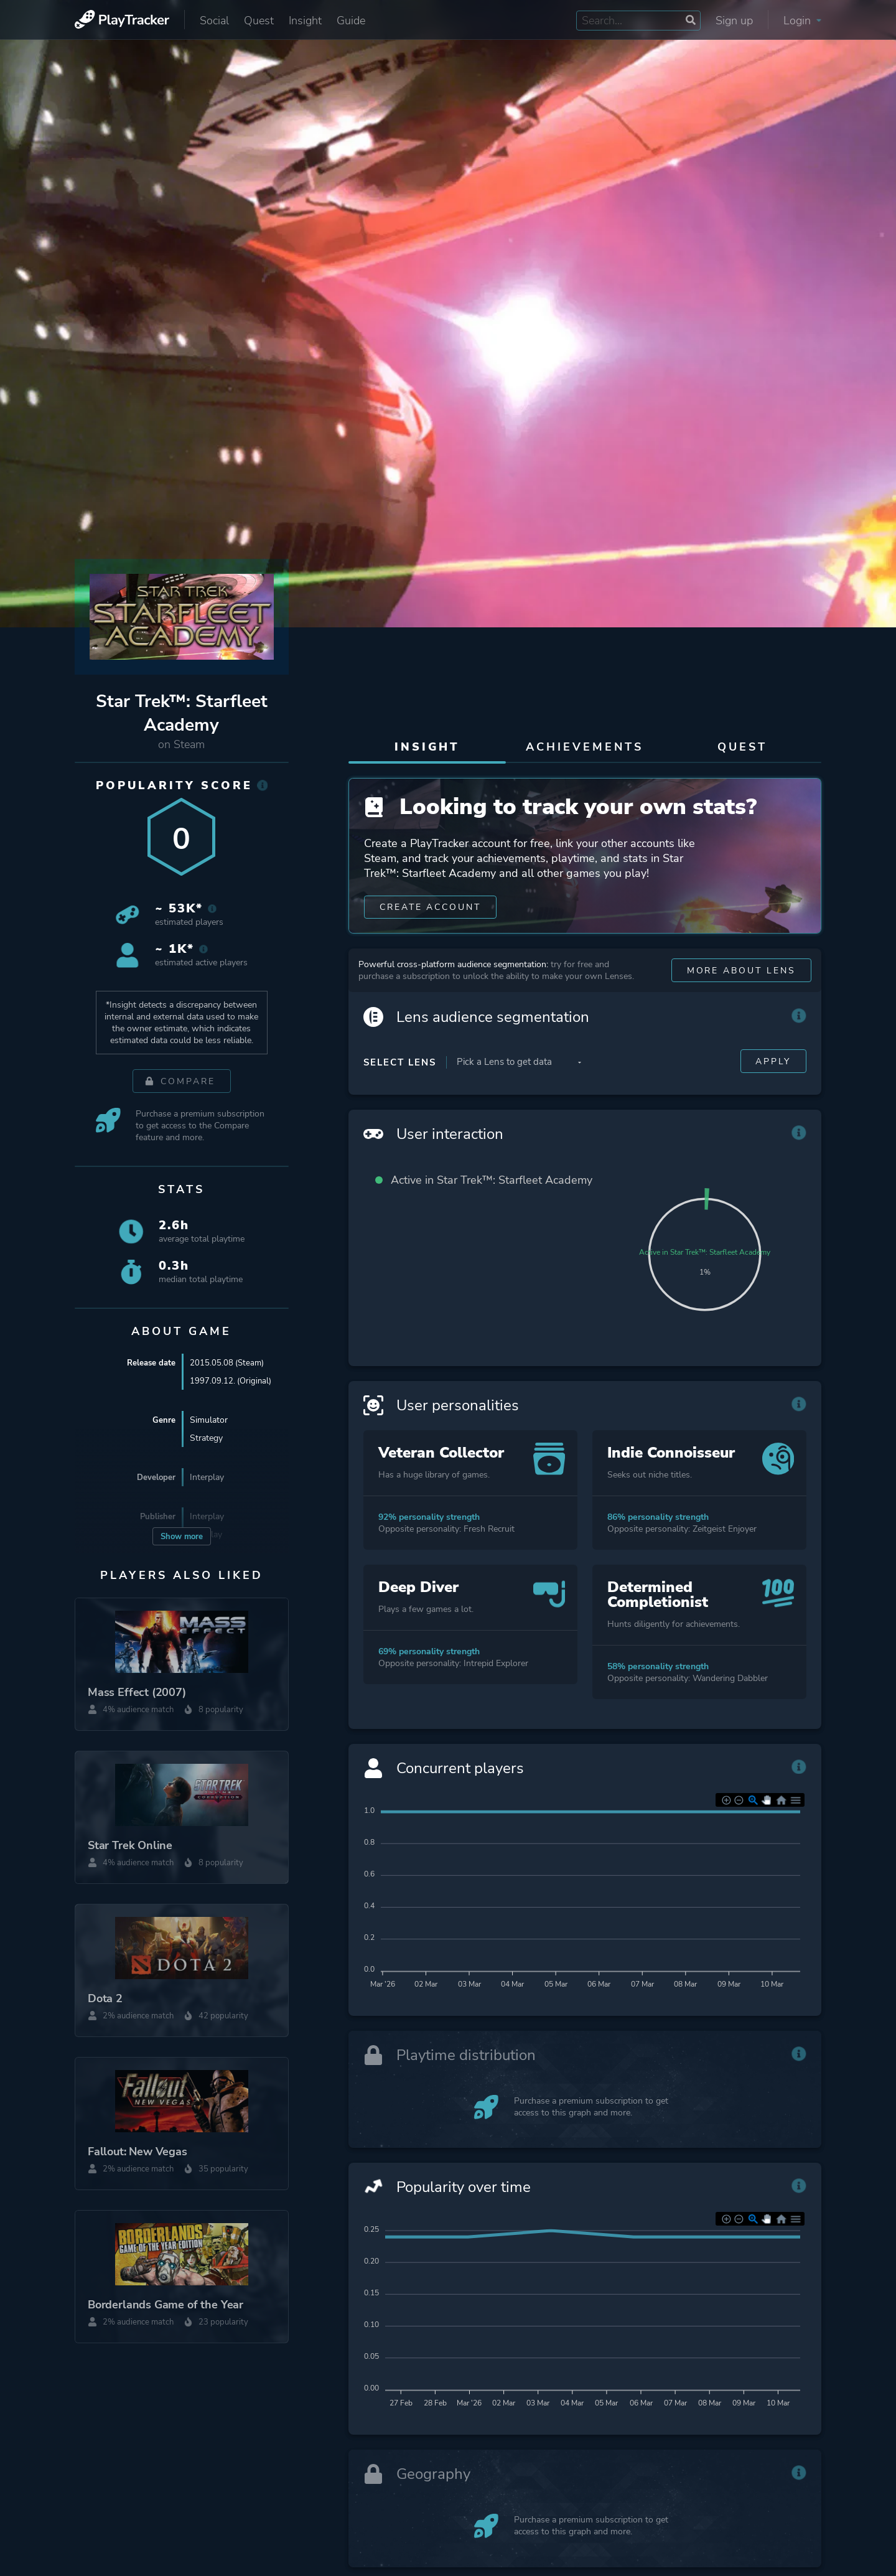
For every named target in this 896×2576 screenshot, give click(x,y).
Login (802, 20)
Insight (305, 20)
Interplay (207, 1477)
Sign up (734, 20)
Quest (259, 20)
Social (214, 20)
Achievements (584, 746)
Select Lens (399, 1086)
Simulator (209, 1420)
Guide (351, 20)
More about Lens (741, 994)
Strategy (206, 1438)
